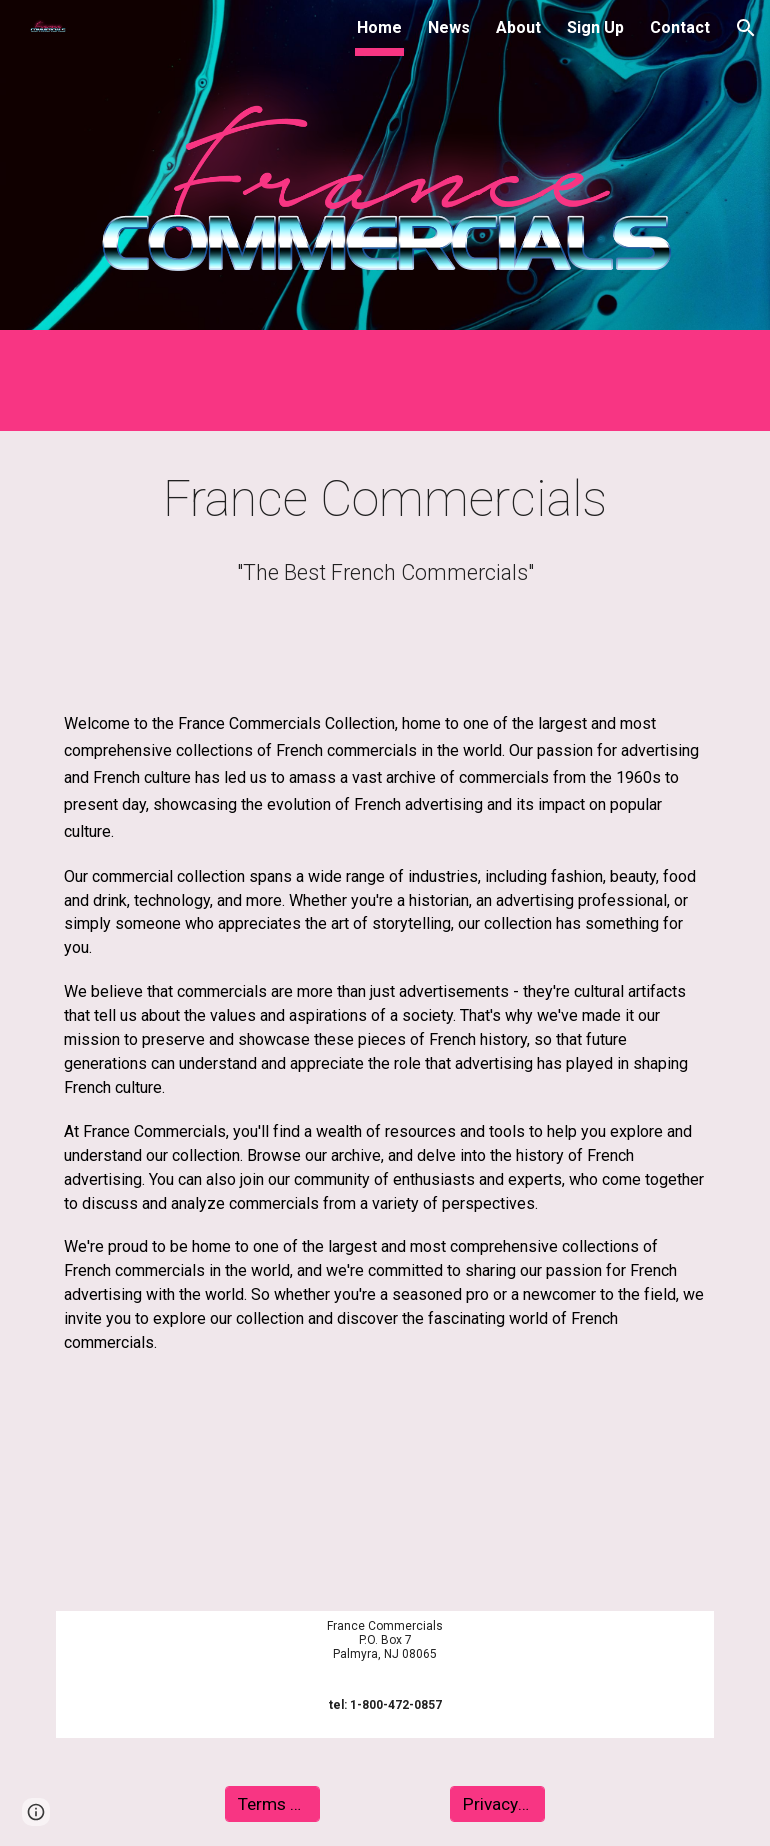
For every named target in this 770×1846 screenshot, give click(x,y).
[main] (384, 500)
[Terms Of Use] (272, 1804)
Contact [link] (680, 27)
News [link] (449, 27)
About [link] (518, 27)
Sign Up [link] (595, 27)
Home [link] (379, 27)
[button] (746, 28)
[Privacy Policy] (497, 1804)
